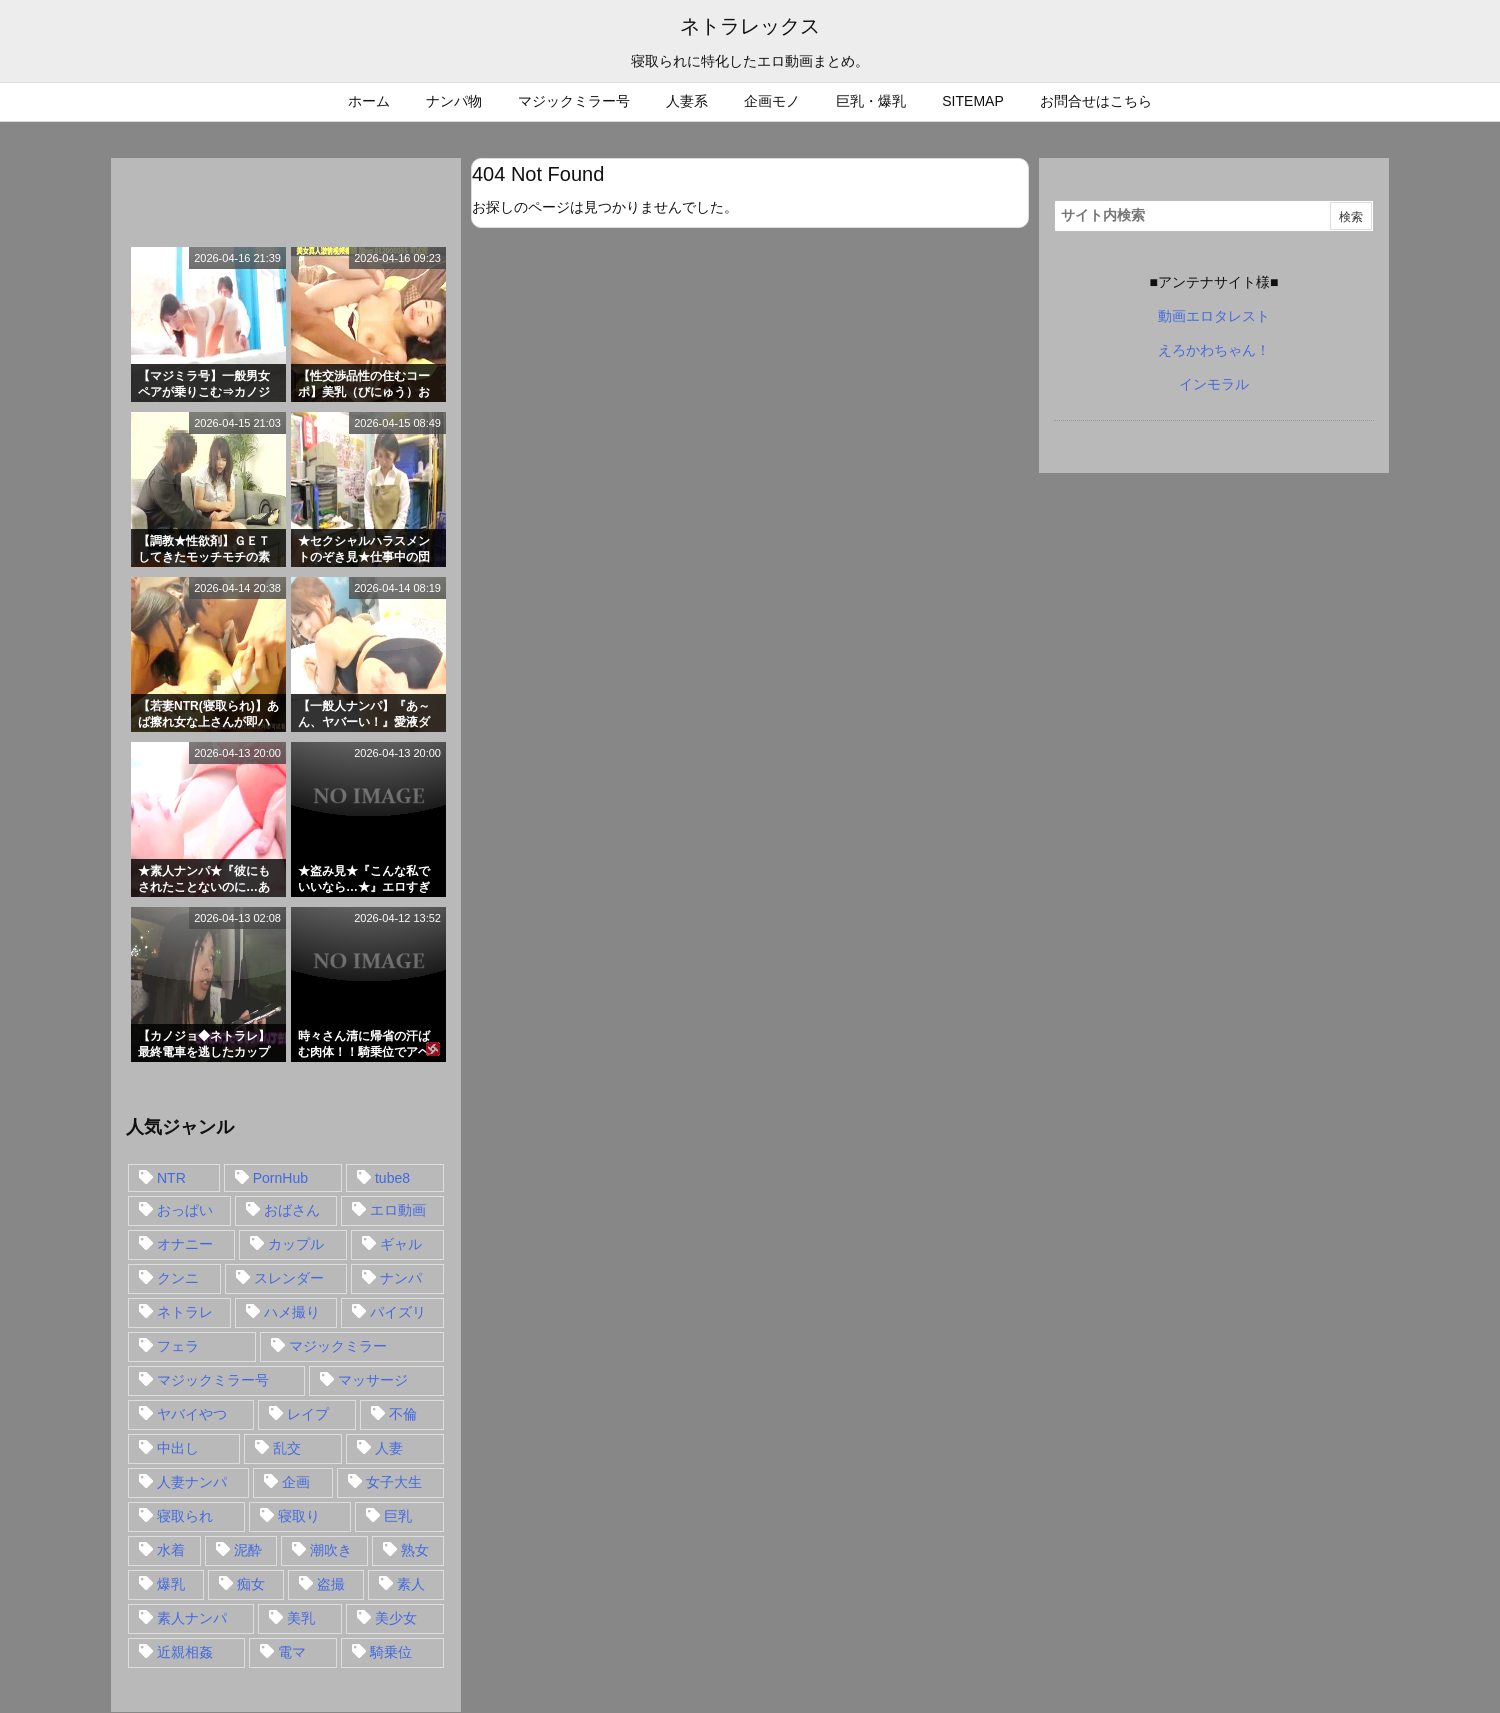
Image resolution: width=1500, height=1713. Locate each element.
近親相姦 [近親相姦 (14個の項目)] (185, 1652)
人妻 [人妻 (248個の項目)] (389, 1448)
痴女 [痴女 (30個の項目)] (251, 1584)
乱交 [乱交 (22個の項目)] (287, 1448)
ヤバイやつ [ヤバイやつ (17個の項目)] (192, 1414)
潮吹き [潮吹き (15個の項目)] (331, 1550)
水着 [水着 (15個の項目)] (171, 1550)
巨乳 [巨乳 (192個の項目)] (398, 1516)
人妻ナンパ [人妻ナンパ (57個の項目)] (192, 1482)
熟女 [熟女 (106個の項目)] (415, 1550)
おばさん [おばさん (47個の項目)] (292, 1210)
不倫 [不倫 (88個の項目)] (403, 1414)
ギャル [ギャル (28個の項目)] (401, 1244)
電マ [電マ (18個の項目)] (292, 1652)
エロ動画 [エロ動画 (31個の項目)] (398, 1210)
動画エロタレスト (1214, 316)
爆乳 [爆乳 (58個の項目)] (171, 1584)
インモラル (1214, 384)
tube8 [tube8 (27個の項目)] (392, 1178)
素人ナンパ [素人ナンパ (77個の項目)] (192, 1618)
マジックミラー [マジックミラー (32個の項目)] (338, 1346)
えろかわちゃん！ (1214, 350)
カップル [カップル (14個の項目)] (296, 1244)
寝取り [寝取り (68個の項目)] (299, 1516)
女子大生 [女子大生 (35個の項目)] (394, 1482)
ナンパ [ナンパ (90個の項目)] (401, 1278)
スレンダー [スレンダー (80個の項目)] (289, 1278)
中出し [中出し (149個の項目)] (178, 1448)
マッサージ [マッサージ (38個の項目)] (373, 1380)
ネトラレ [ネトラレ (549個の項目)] (185, 1312)
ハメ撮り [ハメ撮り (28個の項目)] (292, 1312)
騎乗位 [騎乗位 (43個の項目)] (391, 1652)
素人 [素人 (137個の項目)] (411, 1584)
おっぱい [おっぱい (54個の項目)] (185, 1210)
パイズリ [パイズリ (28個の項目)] (398, 1312)
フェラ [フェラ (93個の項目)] (178, 1346)
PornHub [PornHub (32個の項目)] (280, 1178)
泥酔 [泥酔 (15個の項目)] (248, 1550)
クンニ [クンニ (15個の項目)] (178, 1278)
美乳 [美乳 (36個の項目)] (301, 1618)
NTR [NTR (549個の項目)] (171, 1178)
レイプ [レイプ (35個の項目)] (308, 1414)
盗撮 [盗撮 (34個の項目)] (331, 1584)
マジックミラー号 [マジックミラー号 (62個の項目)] (213, 1380)
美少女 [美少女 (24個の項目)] (396, 1618)
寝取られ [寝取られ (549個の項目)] (185, 1516)
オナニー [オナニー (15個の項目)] (185, 1244)
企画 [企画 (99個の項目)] (296, 1482)
